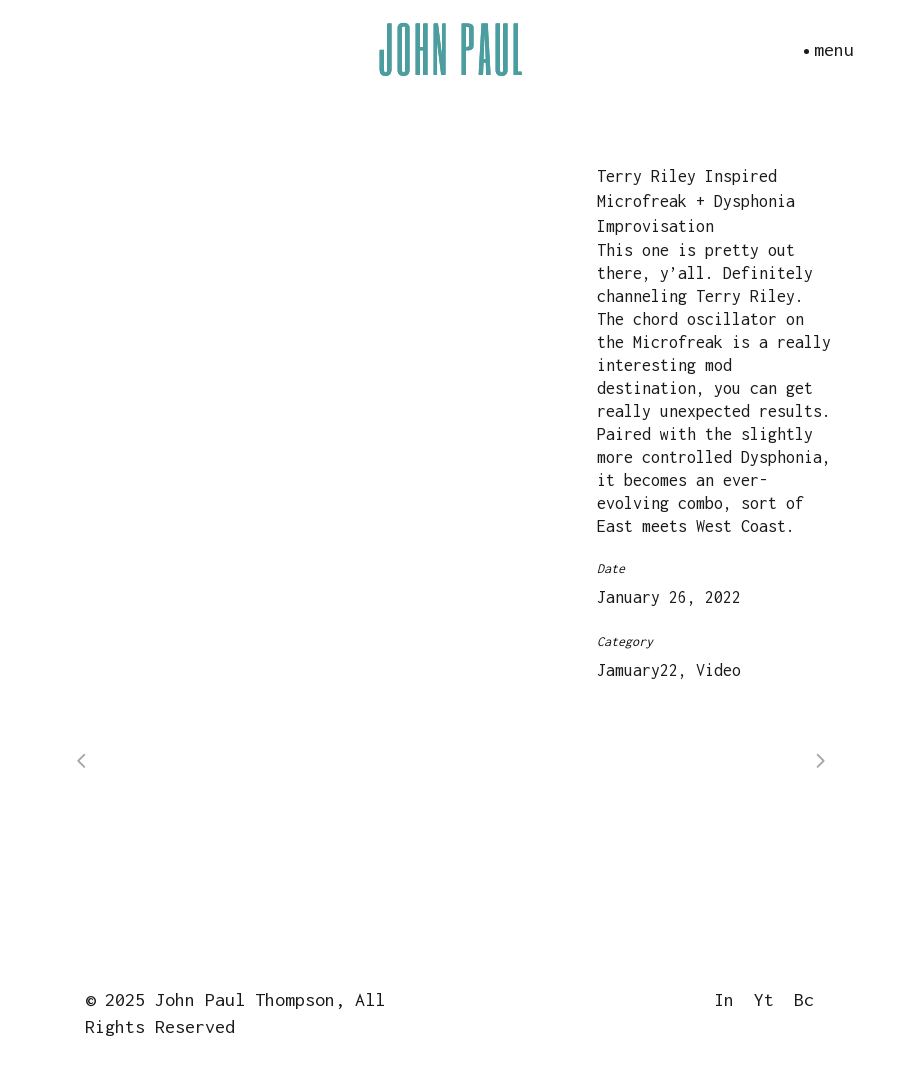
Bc (804, 999)
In (724, 999)
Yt (764, 999)
